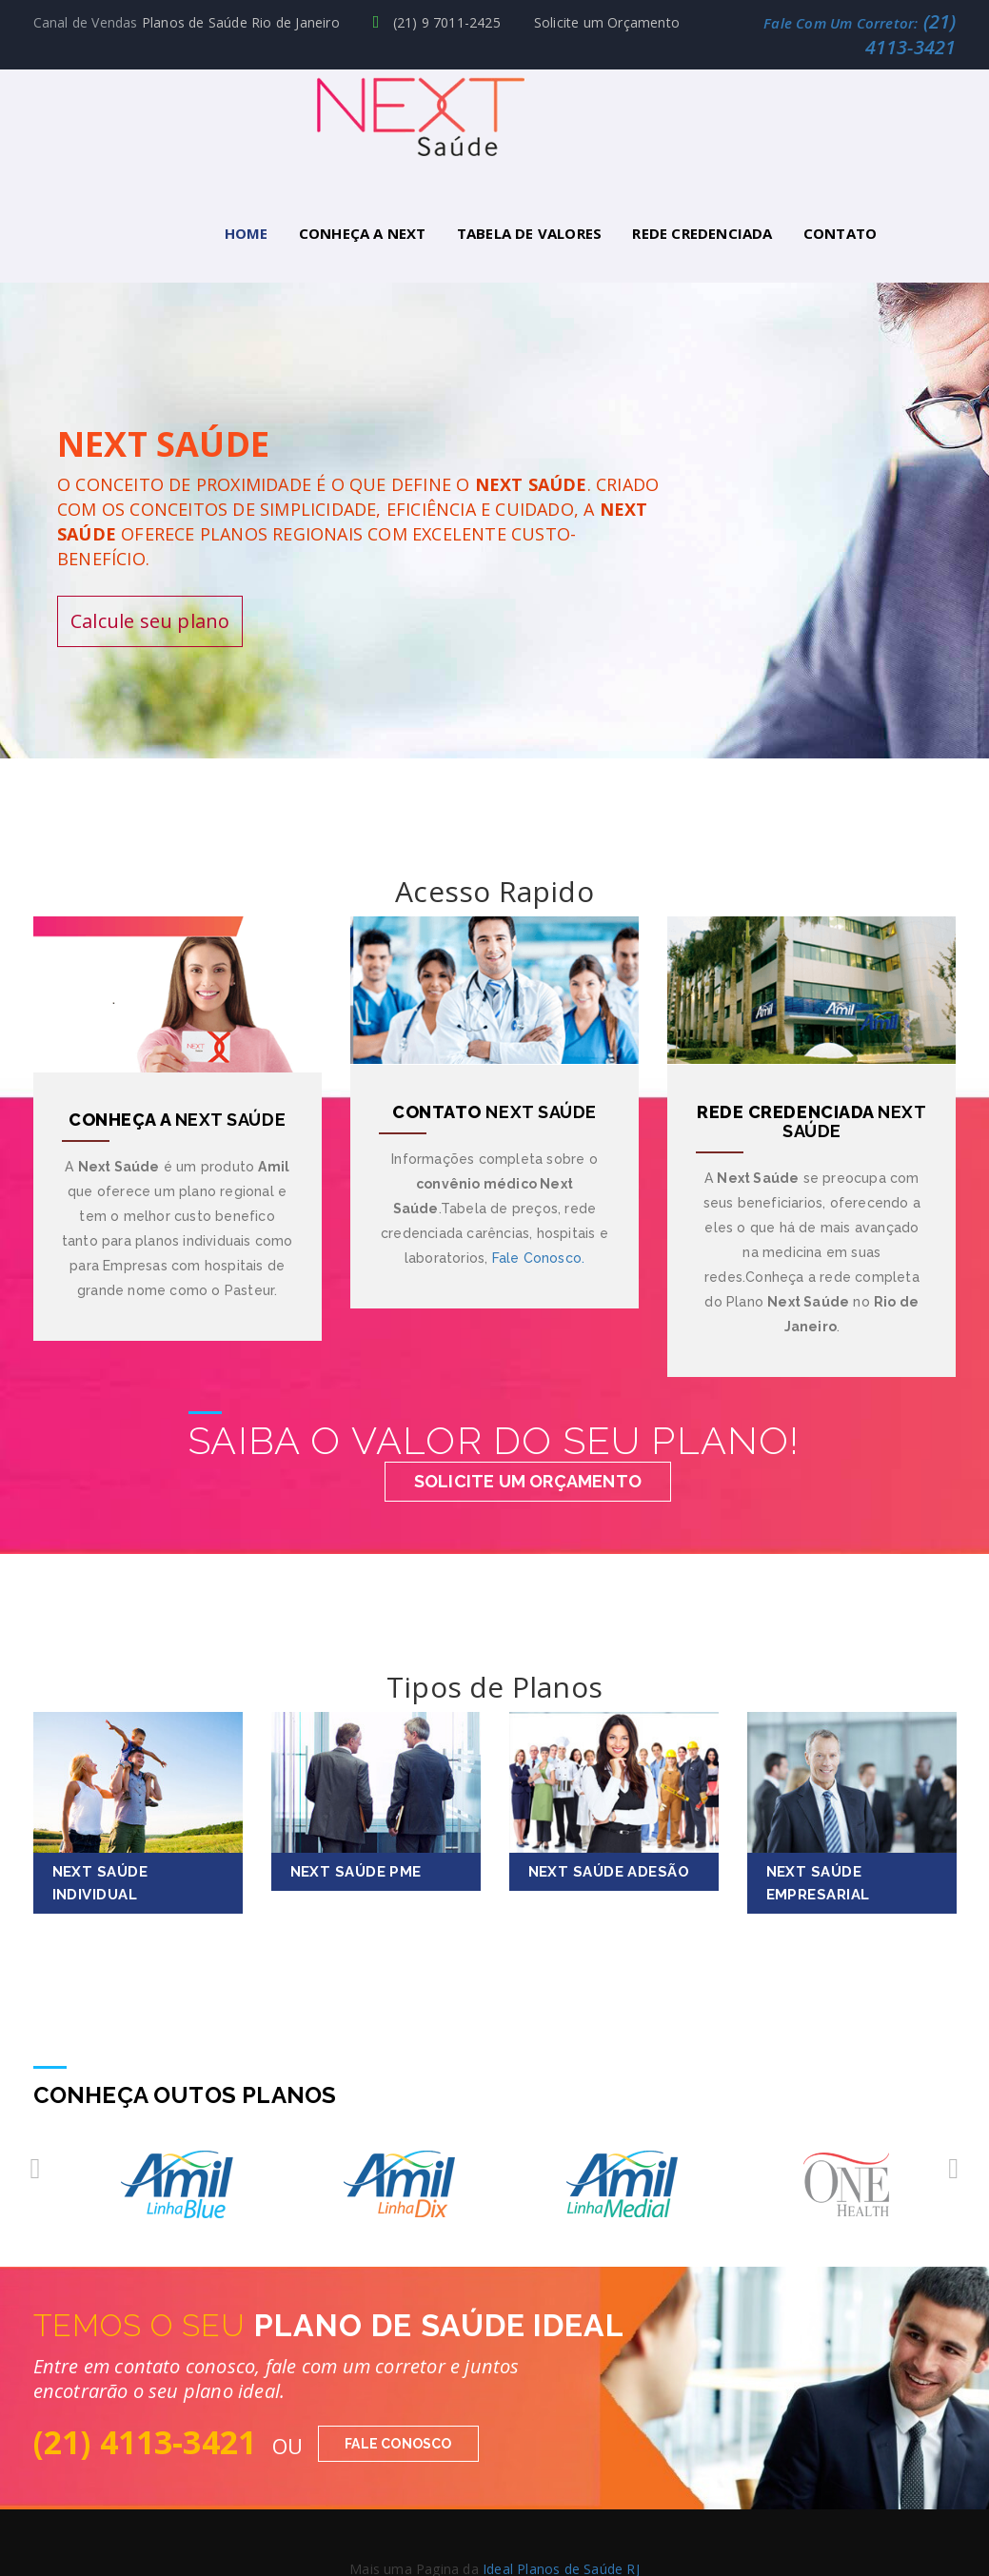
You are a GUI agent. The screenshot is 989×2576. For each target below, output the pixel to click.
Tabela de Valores (529, 233)
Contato (840, 233)
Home (246, 233)
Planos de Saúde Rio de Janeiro (241, 22)
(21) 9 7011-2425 (437, 22)
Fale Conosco (398, 2440)
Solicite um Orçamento (607, 22)
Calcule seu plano (149, 618)
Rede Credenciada (702, 233)
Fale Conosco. (538, 1254)
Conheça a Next (362, 233)
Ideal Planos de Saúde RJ (561, 2566)
